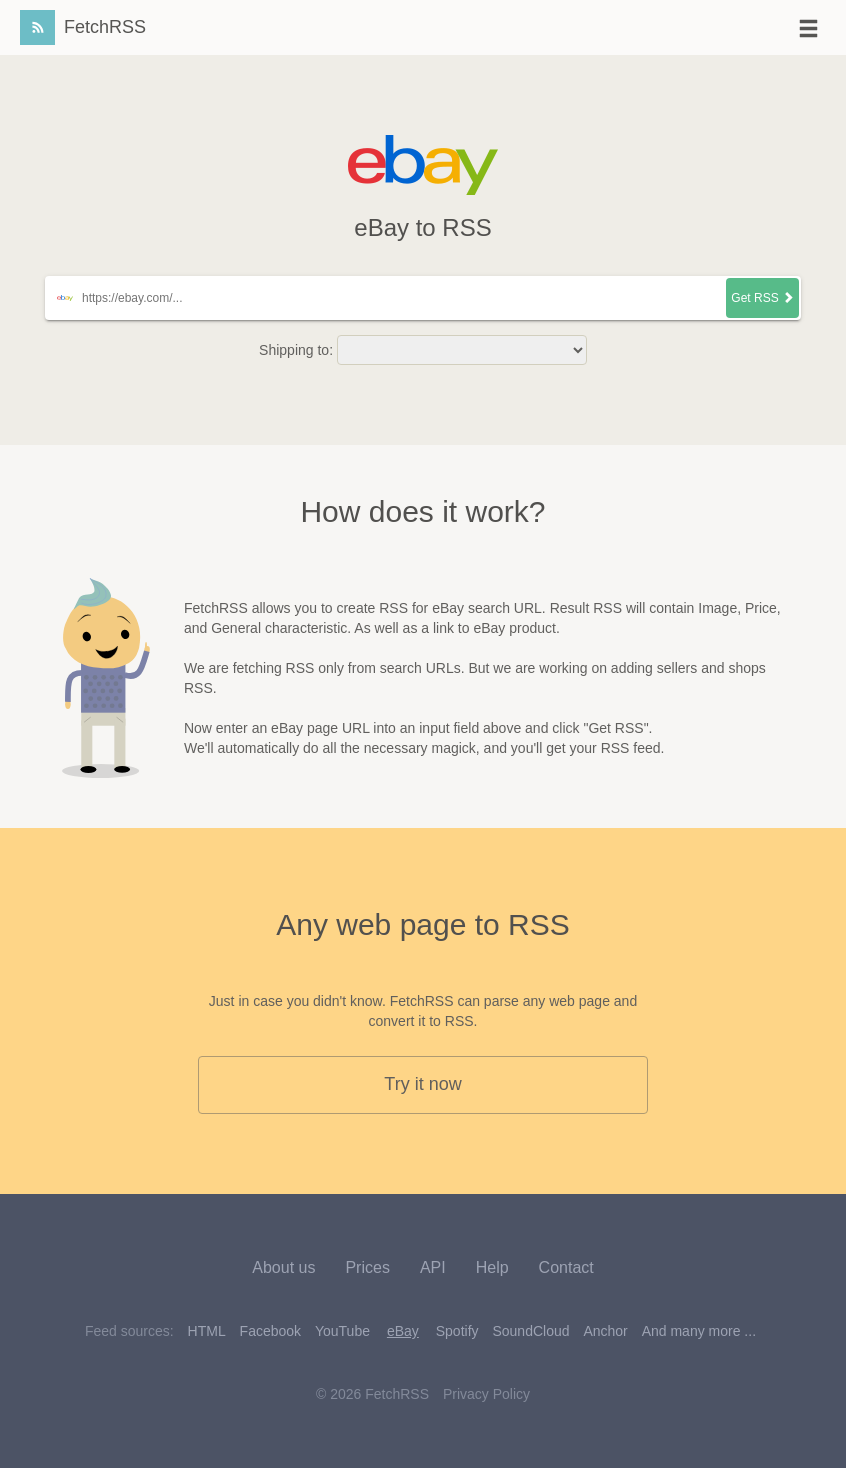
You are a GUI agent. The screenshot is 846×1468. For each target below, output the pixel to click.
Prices (367, 1267)
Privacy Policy (486, 1394)
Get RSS (762, 298)
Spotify (457, 1331)
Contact (566, 1267)
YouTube (342, 1331)
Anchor (605, 1331)
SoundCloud (530, 1331)
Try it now (422, 1084)
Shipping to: (296, 350)
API (433, 1267)
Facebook (270, 1331)
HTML (207, 1331)
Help (492, 1267)
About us (283, 1267)
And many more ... (699, 1331)
